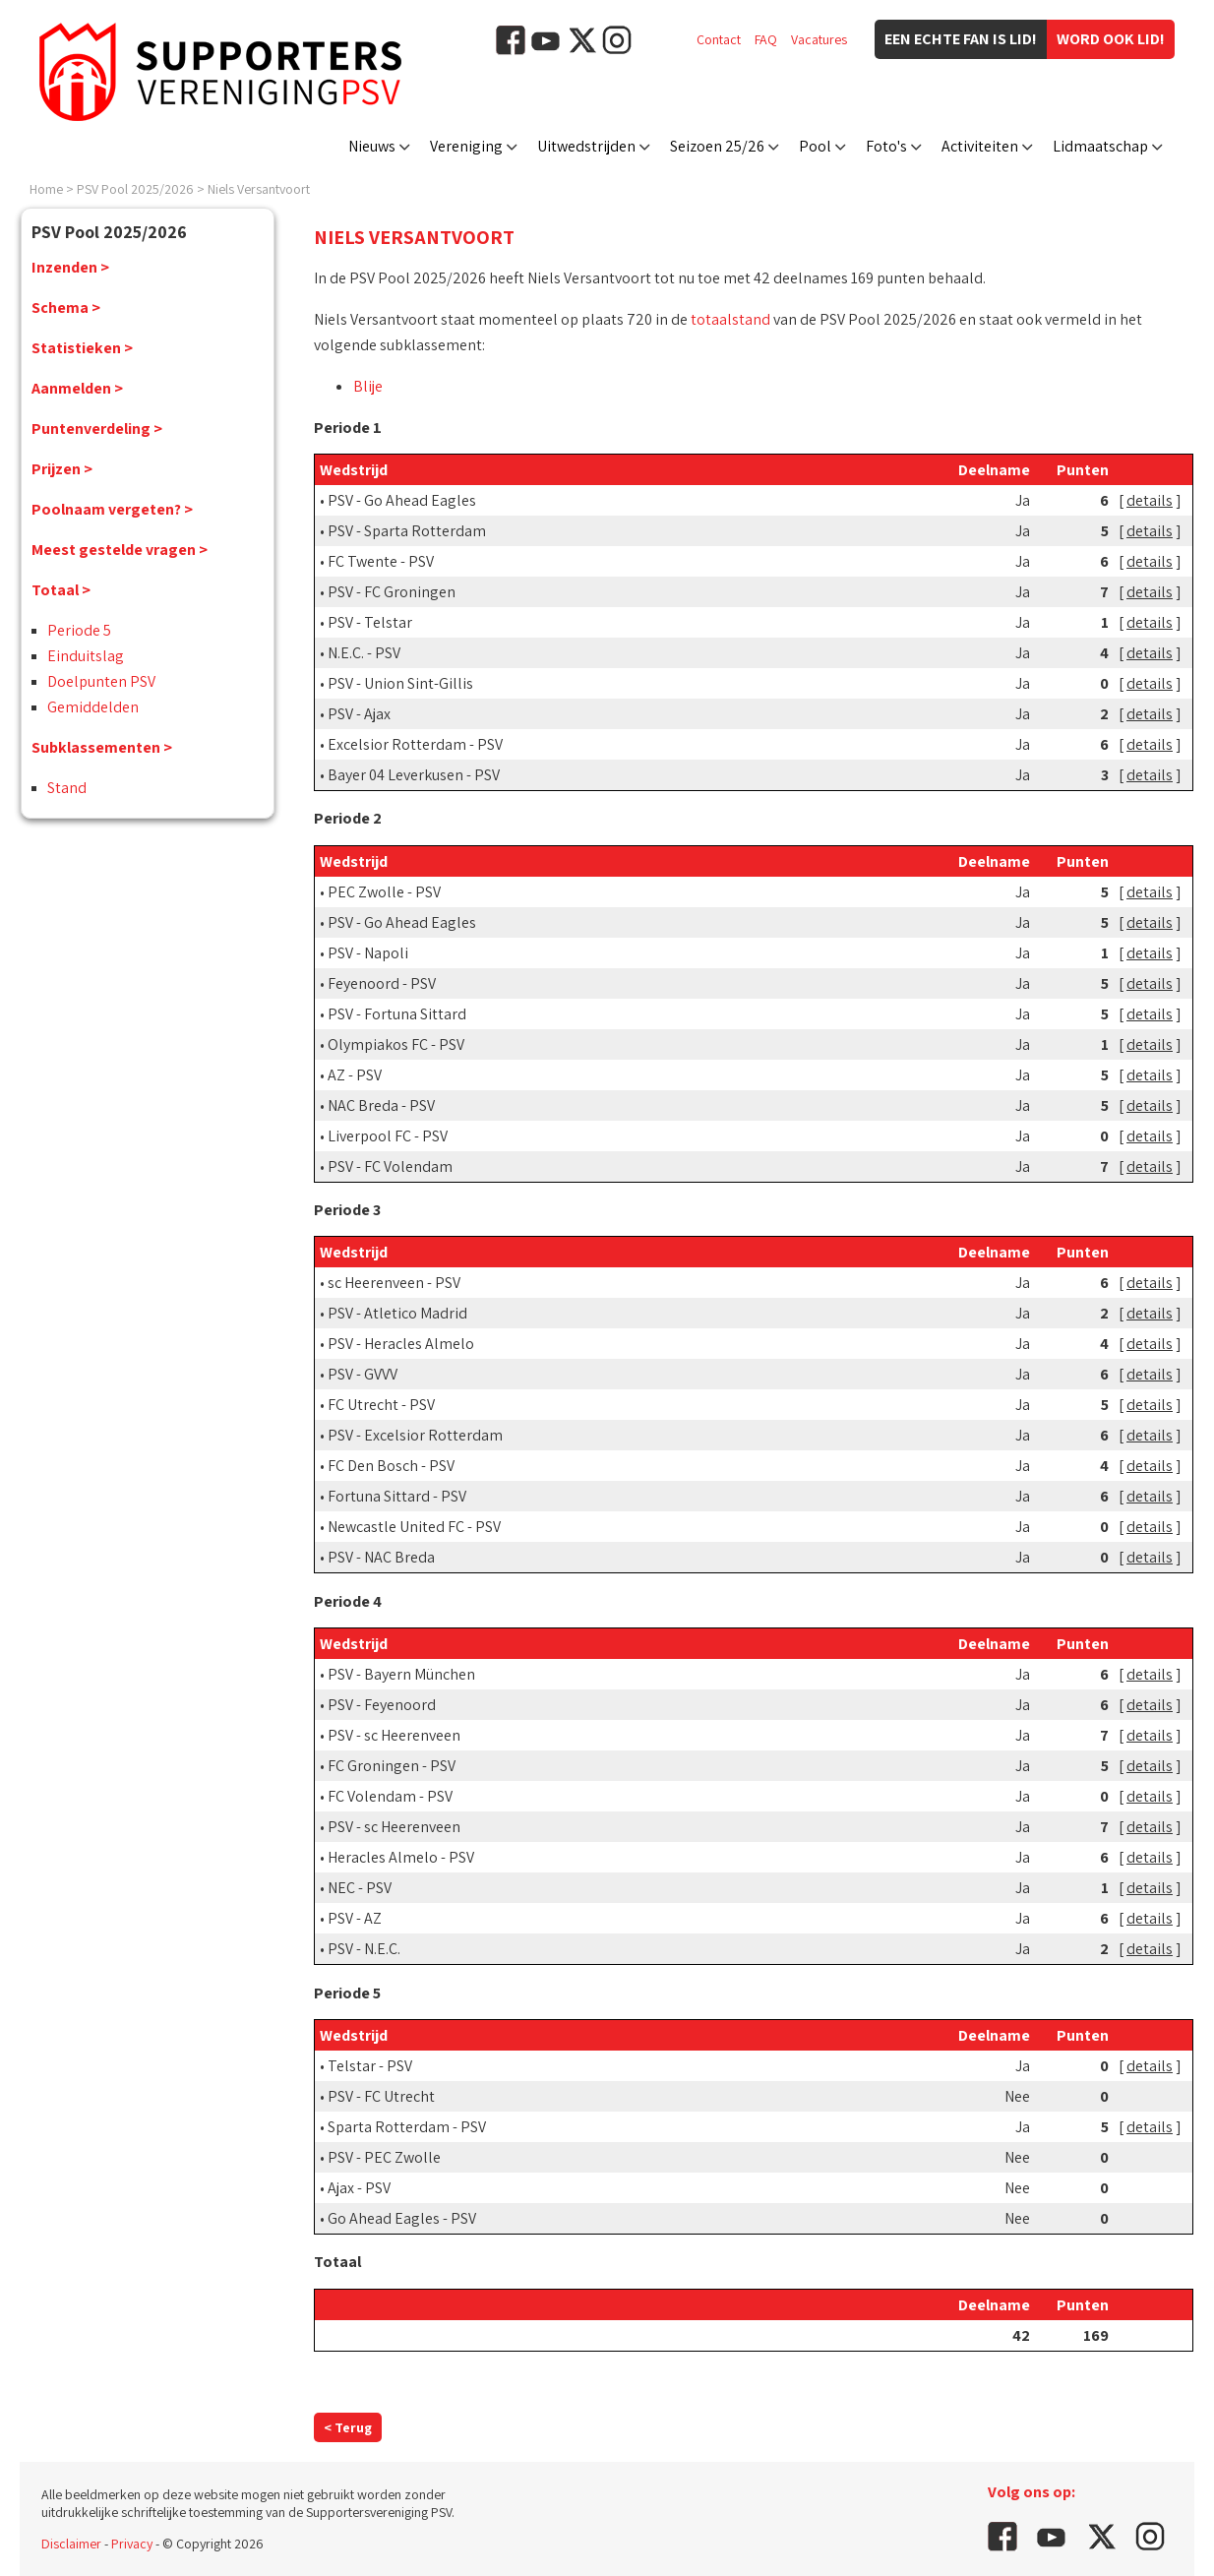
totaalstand (730, 319)
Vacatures (819, 39)
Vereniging (466, 146)
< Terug (348, 2427)
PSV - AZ (355, 1918)
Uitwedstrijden (586, 146)
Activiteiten (979, 146)
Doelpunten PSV (101, 681)
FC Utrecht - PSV (381, 1404)
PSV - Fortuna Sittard (397, 1014)
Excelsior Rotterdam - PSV (415, 744)
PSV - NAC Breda (381, 1557)
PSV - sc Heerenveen (394, 1735)
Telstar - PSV (370, 2065)
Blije (368, 386)
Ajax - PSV (359, 2187)
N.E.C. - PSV (364, 653)
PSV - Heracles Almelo (401, 1343)
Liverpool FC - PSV (388, 1136)
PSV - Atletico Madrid (397, 1313)
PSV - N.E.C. (364, 1948)
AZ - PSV (355, 1075)
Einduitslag (85, 655)
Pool (815, 146)
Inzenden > (70, 267)
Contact (719, 39)
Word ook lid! (1111, 39)
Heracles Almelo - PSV (401, 1857)
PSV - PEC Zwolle (384, 2157)
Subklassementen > (101, 747)
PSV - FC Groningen (391, 592)
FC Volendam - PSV (390, 1796)
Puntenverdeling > (96, 428)
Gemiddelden (93, 707)
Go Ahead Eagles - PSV (402, 2218)
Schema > (65, 307)
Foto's (886, 146)
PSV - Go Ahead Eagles (402, 500)
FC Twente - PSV (381, 561)
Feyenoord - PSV (382, 983)
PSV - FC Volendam (390, 1166)
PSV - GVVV (362, 1374)
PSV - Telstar (370, 622)
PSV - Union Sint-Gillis (400, 683)
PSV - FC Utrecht (381, 2096)
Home (46, 189)
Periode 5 (79, 630)
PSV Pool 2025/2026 (135, 189)
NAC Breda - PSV (381, 1105)
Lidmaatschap (1100, 146)
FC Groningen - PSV (391, 1765)
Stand (67, 787)
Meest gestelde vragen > (119, 549)
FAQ (766, 39)
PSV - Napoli (368, 953)
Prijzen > (61, 469)
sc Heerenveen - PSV (394, 1282)
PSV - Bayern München (401, 1674)
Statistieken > (82, 347)
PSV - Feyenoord (382, 1704)
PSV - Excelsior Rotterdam (415, 1435)
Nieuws (371, 146)
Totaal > (61, 590)
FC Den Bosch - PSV (391, 1465)
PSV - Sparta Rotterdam (407, 531)
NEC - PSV (360, 1887)
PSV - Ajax (359, 714)
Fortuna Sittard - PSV (397, 1496)
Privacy (131, 2543)
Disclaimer (71, 2543)
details (1149, 500)
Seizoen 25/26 (717, 146)
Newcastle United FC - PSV (414, 1526)
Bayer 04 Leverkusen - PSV (414, 775)
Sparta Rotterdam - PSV (407, 2126)
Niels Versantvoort (259, 189)
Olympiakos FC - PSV (396, 1044)
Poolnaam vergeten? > (112, 509)
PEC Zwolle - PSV (384, 892)
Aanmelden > (77, 388)
